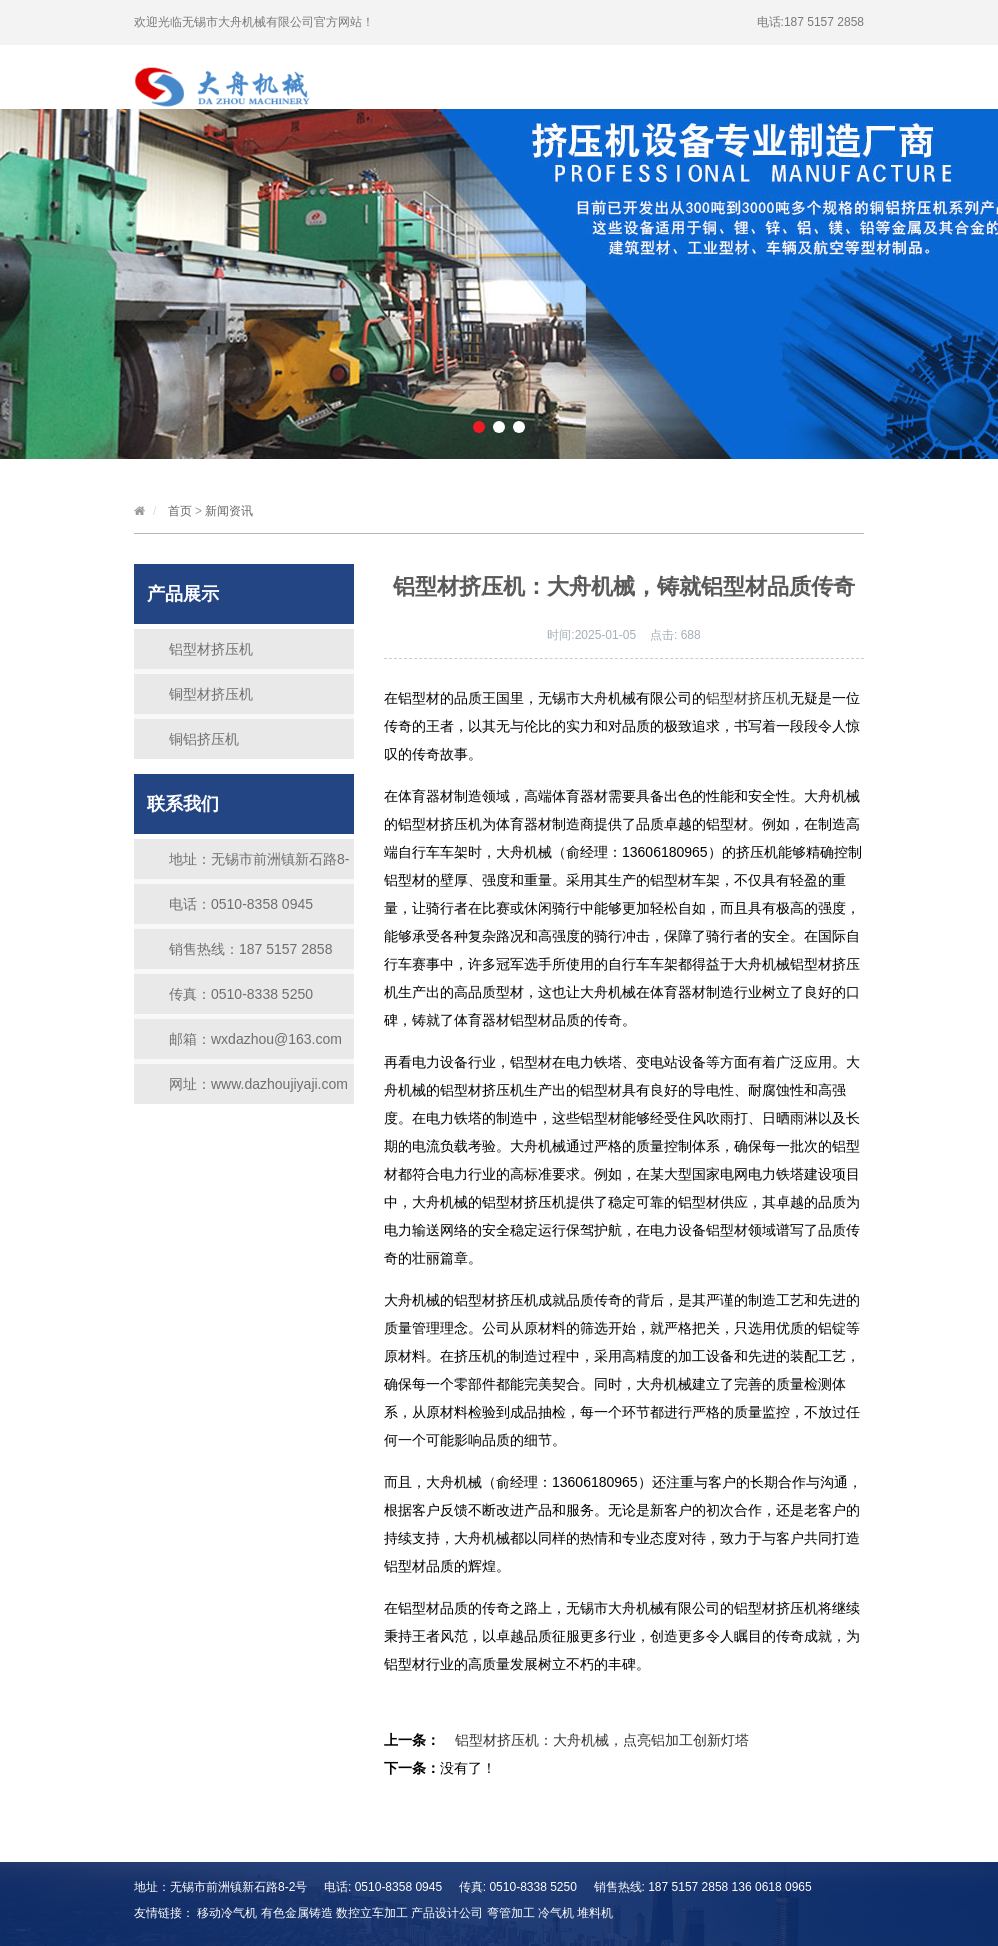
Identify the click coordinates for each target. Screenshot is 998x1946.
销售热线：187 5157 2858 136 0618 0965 (250, 955)
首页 (376, 58)
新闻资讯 (390, 78)
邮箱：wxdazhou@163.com (255, 1039)
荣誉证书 (539, 78)
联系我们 (688, 78)
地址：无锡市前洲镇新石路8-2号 (259, 865)
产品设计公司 (447, 1913)
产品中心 (660, 58)
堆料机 (595, 1913)
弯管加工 (511, 1913)
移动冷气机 (227, 1913)
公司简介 (511, 58)
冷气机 (556, 1913)
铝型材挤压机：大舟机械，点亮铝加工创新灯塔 (602, 1740)
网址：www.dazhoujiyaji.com (258, 1084)
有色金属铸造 (297, 1913)
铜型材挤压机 (211, 694)
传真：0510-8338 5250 (241, 994)
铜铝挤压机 (204, 739)
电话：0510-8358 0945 (241, 904)
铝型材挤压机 (211, 649)
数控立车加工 (372, 1913)
